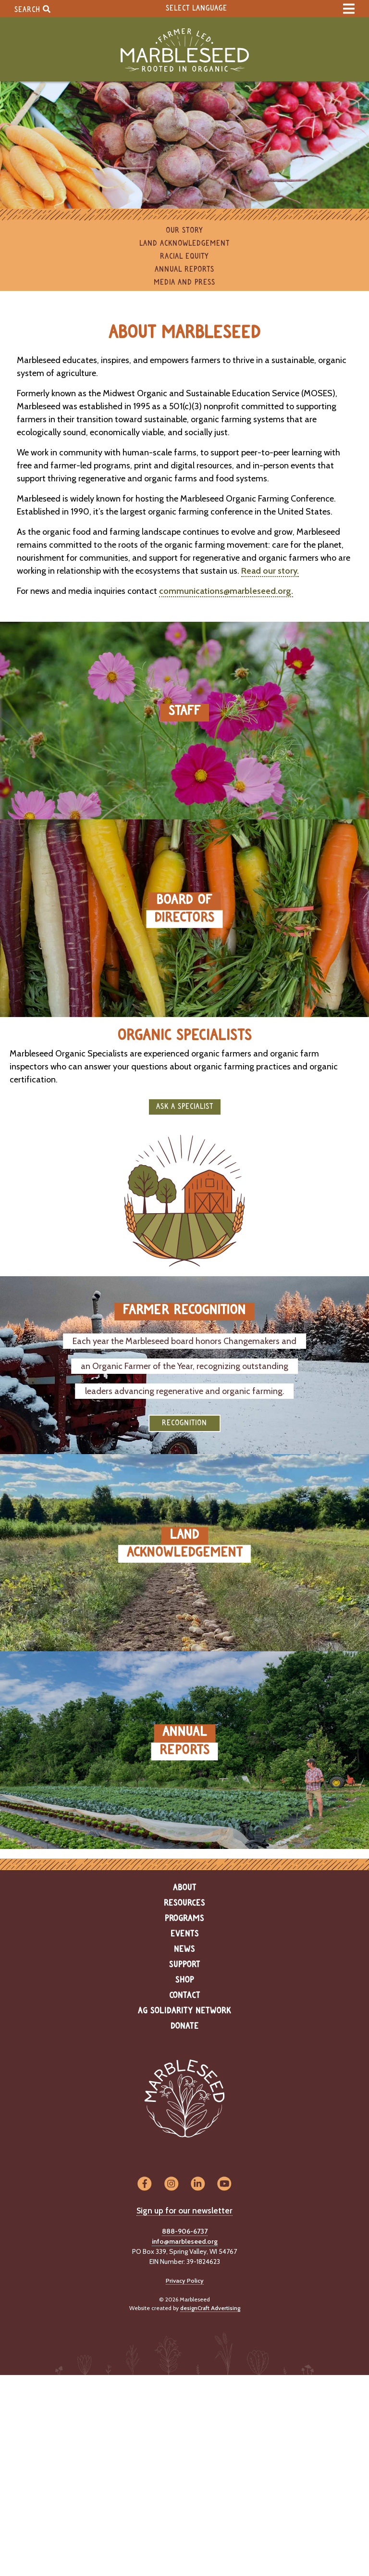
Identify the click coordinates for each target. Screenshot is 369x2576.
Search (32, 9)
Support (184, 1964)
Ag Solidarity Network (184, 2011)
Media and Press (184, 282)
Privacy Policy (185, 2280)
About (185, 1888)
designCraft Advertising (210, 2308)
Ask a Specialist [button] (184, 1106)
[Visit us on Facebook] (144, 2184)
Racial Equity (184, 256)
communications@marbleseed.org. (226, 591)
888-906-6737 (185, 2231)
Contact (184, 1995)
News (184, 1949)
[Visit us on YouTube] (224, 2184)
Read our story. (270, 570)
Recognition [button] (184, 1423)
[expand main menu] (349, 8)
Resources (184, 1903)
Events (185, 1934)
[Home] (184, 50)
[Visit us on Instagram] (171, 2184)
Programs (184, 1918)
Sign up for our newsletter (184, 2210)
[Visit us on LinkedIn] (197, 2184)
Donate (185, 2026)
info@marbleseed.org (185, 2241)
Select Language (196, 8)
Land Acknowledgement (184, 243)
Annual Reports (184, 269)
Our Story (184, 230)
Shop (184, 1980)
